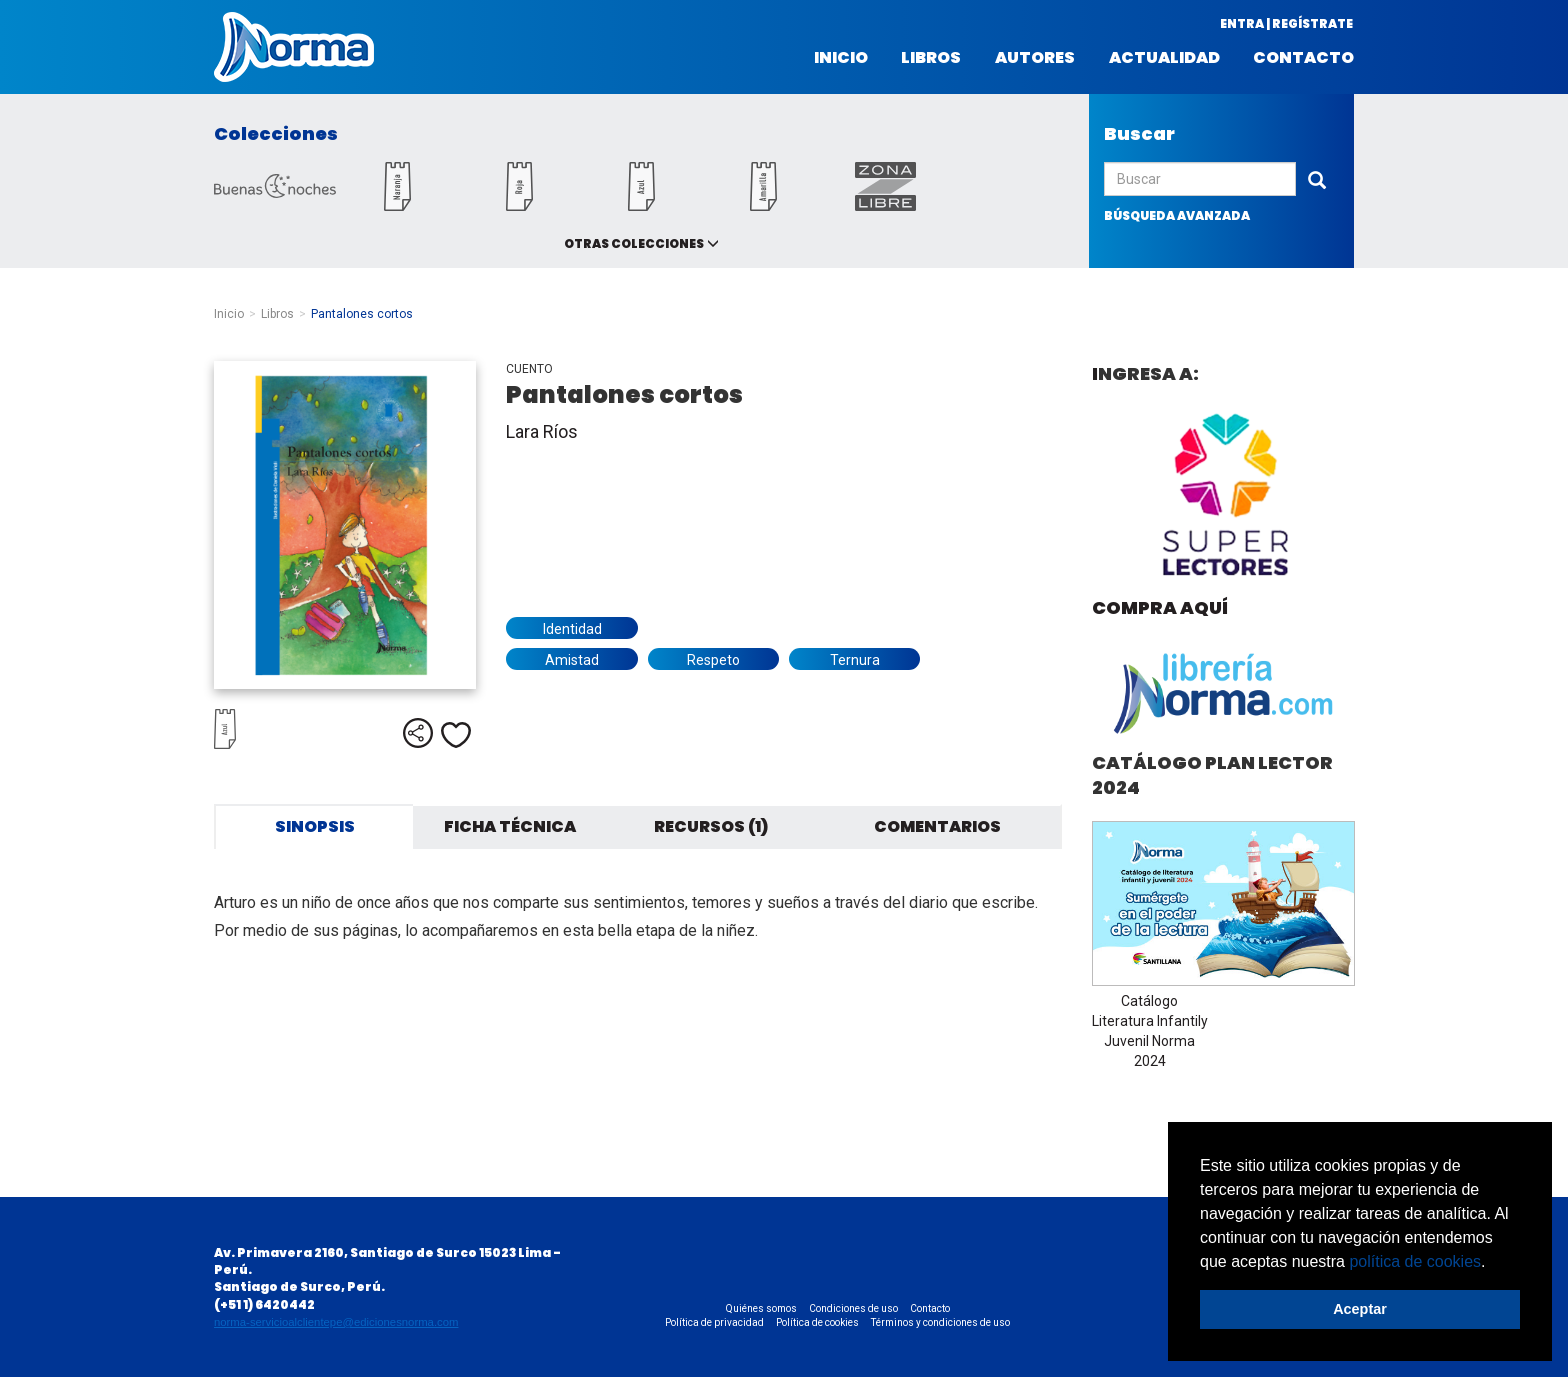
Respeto (713, 660)
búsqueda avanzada (1177, 215)
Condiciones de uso (853, 1308)
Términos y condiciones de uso (940, 1322)
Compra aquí (1160, 607)
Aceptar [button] (1360, 1309)
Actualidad (1164, 58)
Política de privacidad (714, 1322)
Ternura (855, 660)
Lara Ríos (542, 431)
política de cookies (1415, 1261)
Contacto (1303, 58)
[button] (1493, 1263)
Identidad (572, 629)
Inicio (841, 58)
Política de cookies (817, 1322)
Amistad (572, 660)
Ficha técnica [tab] (510, 826)
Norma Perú (294, 47)
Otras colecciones (634, 243)
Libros (931, 58)
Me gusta (456, 735)
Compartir (418, 733)
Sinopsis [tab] (315, 826)
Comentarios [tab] (937, 826)
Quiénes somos (761, 1308)
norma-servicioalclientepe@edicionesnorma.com (336, 1322)
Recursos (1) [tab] (711, 826)
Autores (1035, 58)
